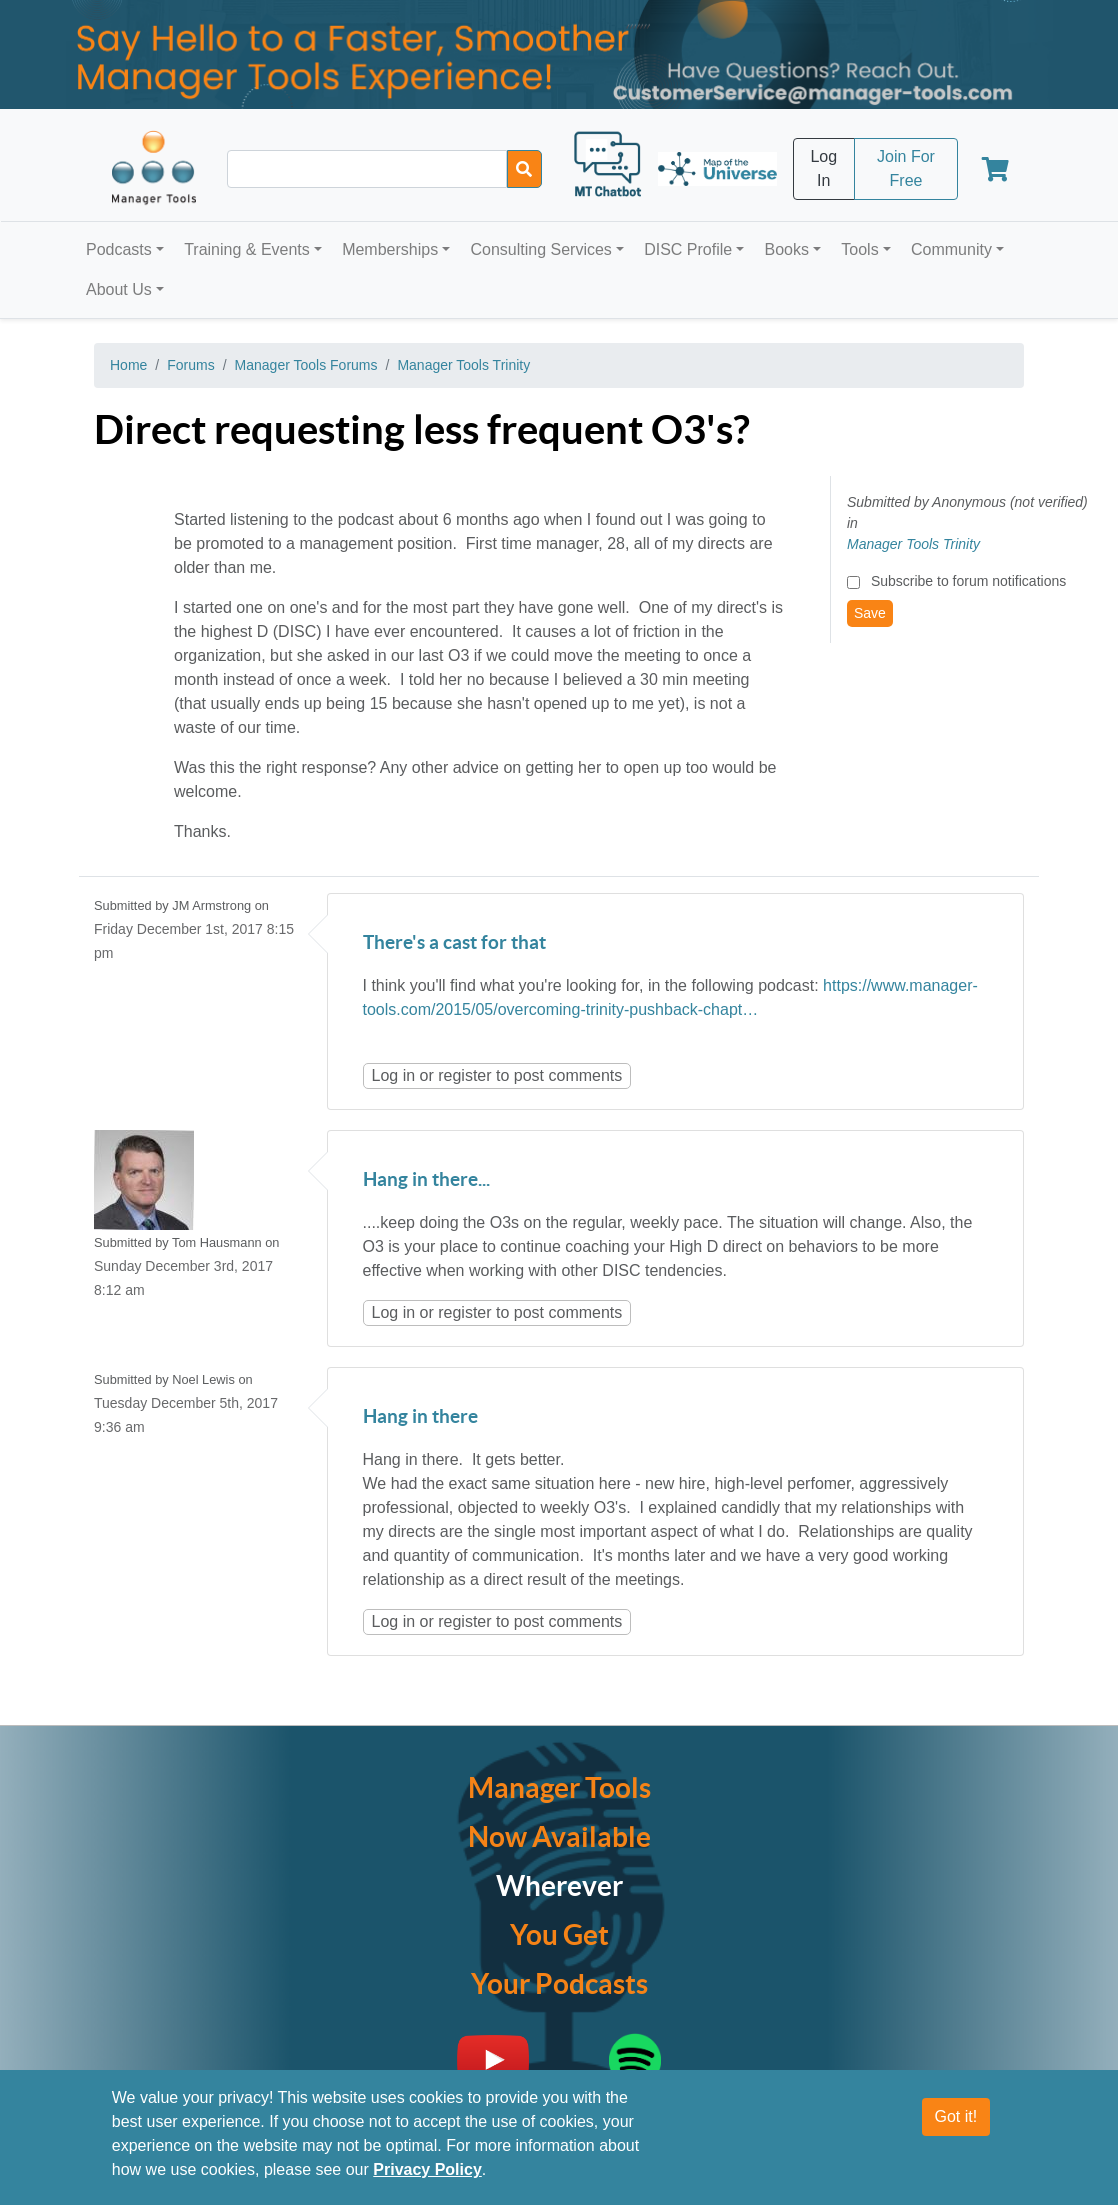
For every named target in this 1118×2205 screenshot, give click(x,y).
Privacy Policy (427, 2169)
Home (128, 365)
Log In (823, 168)
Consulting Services (540, 249)
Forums (190, 365)
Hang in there (420, 1417)
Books (787, 249)
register (464, 1075)
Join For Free (906, 168)
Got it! (956, 2116)
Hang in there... (426, 1180)
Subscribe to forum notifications (968, 581)
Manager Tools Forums (306, 365)
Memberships (390, 249)
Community (951, 249)
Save (870, 613)
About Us (119, 289)
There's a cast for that (454, 943)
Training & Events (247, 249)
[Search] (524, 169)
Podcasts (119, 249)
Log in (394, 1075)
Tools (859, 249)
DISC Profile (688, 249)
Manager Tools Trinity (463, 365)
